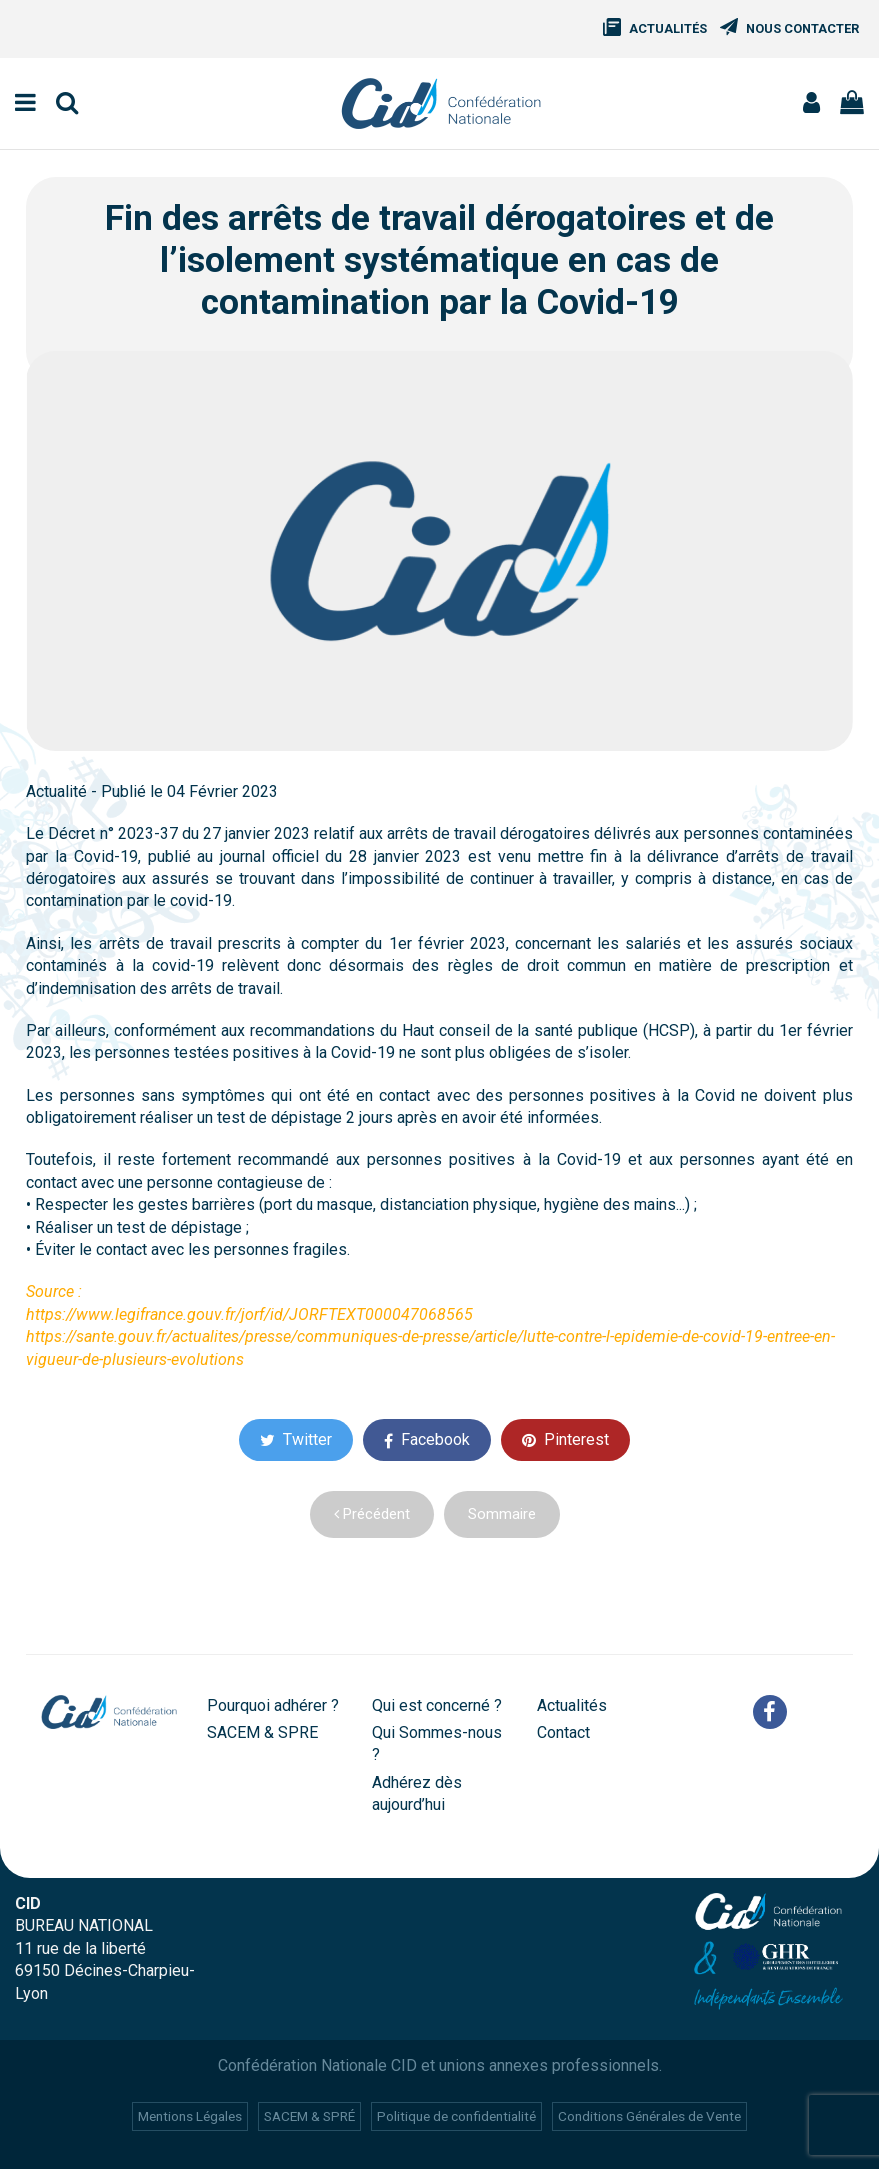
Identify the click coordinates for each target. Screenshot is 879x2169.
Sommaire (502, 1514)
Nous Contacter (802, 28)
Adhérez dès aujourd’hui (417, 1793)
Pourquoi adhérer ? (273, 1705)
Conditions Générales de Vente (649, 2116)
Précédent (372, 1514)
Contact (563, 1732)
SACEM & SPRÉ (309, 2116)
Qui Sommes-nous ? (437, 1743)
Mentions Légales (190, 2116)
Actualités (668, 28)
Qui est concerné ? (437, 1705)
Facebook (427, 1439)
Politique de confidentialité (456, 2116)
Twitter (296, 1439)
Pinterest (565, 1439)
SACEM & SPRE (262, 1732)
